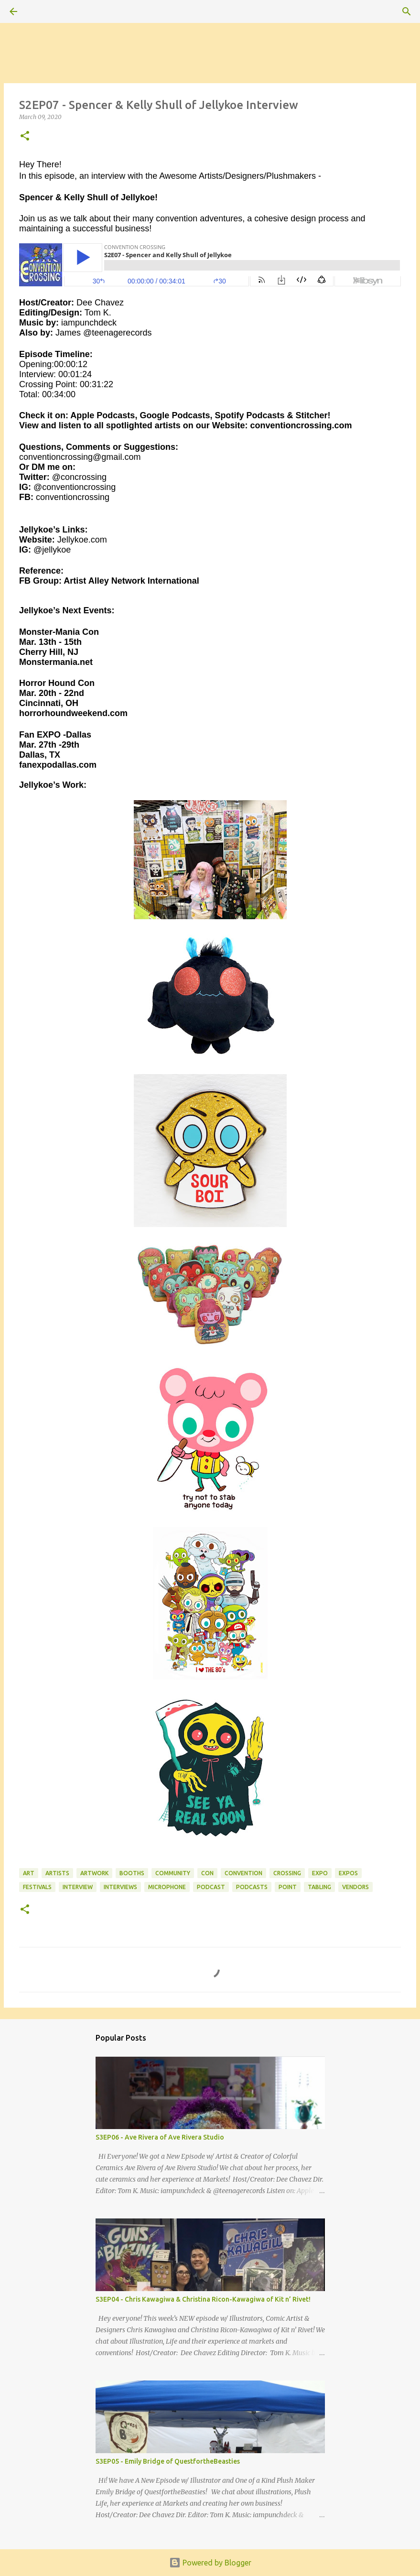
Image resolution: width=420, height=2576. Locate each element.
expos (348, 1873)
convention (243, 1873)
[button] (25, 136)
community (172, 1873)
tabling (319, 1887)
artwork (94, 1873)
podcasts (252, 1887)
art (28, 1873)
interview (78, 1887)
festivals (37, 1887)
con (207, 1873)
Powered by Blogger (210, 2562)
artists (57, 1873)
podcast (211, 1887)
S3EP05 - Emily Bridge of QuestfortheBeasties (168, 2461)
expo (320, 1873)
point (288, 1887)
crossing (287, 1873)
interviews (120, 1887)
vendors (355, 1887)
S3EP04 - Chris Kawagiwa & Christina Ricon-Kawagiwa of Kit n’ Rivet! (203, 2299)
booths (131, 1873)
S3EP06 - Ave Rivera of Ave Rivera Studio (160, 2137)
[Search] (40, 11)
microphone (167, 1887)
